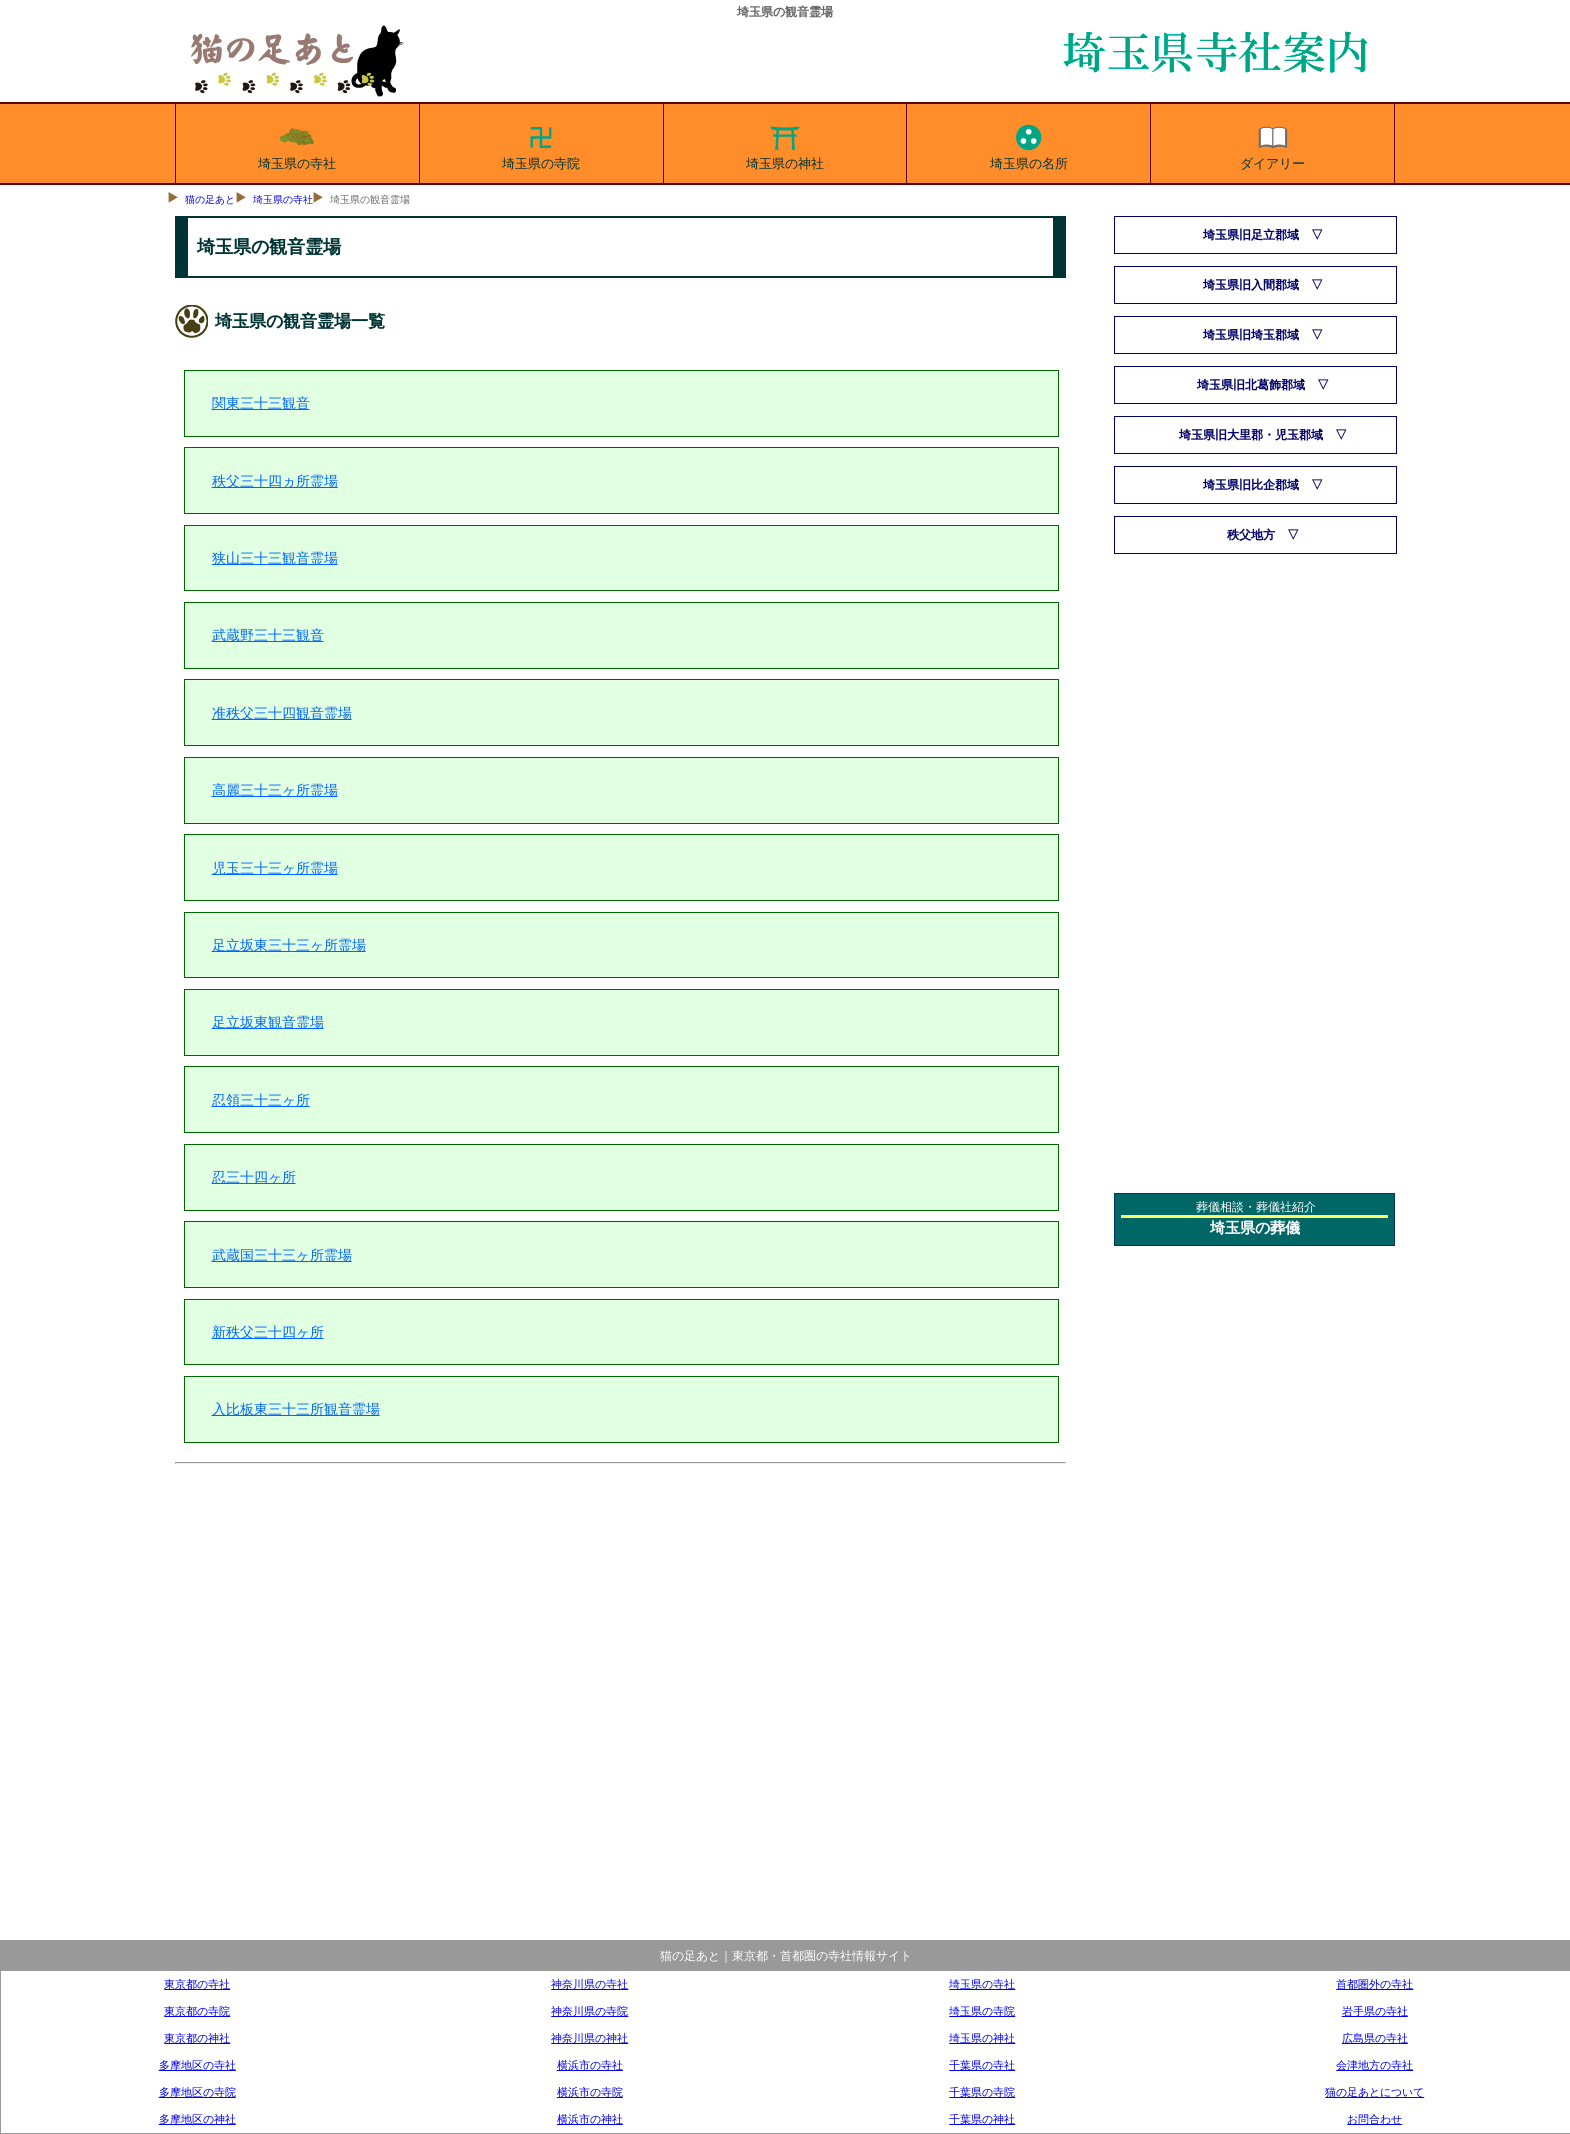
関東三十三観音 (261, 403)
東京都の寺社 (197, 1984)
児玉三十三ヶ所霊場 (275, 868)
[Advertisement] (620, 1717)
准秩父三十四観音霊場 (282, 713)
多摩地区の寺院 (197, 2092)
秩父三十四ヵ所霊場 (275, 481)
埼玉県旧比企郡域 (1251, 485)
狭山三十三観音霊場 (275, 558)
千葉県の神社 (982, 2119)
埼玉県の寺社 (297, 144)
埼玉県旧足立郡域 (1251, 235)
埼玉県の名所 (1029, 144)
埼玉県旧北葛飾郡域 (1251, 385)
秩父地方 (1251, 535)
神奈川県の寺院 (589, 2011)
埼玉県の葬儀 (1255, 1228)
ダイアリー (1272, 144)
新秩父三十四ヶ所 (268, 1332)
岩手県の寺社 (1375, 2011)
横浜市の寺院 (590, 2092)
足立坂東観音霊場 (268, 1022)
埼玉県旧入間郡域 (1251, 285)
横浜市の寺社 (590, 2065)
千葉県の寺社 (982, 2065)
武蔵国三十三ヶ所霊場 (282, 1255)
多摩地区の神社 (197, 2119)
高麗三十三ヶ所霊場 (275, 790)
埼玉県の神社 (785, 144)
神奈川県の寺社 (589, 1984)
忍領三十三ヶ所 (261, 1100)
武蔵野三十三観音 (268, 635)
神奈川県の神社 (589, 2038)
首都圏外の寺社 (1374, 1984)
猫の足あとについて (1374, 2092)
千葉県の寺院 (982, 2092)
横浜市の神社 (590, 2119)
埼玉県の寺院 (541, 144)
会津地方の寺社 (1374, 2065)
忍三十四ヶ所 (254, 1177)
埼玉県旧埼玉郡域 (1251, 335)
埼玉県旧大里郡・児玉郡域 (1251, 435)
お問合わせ (1374, 2119)
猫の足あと (210, 199)
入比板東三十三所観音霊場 (296, 1409)
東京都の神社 (197, 2038)
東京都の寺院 (197, 2011)
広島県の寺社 (1375, 2038)
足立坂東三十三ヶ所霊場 (289, 945)
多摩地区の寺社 (197, 2065)
